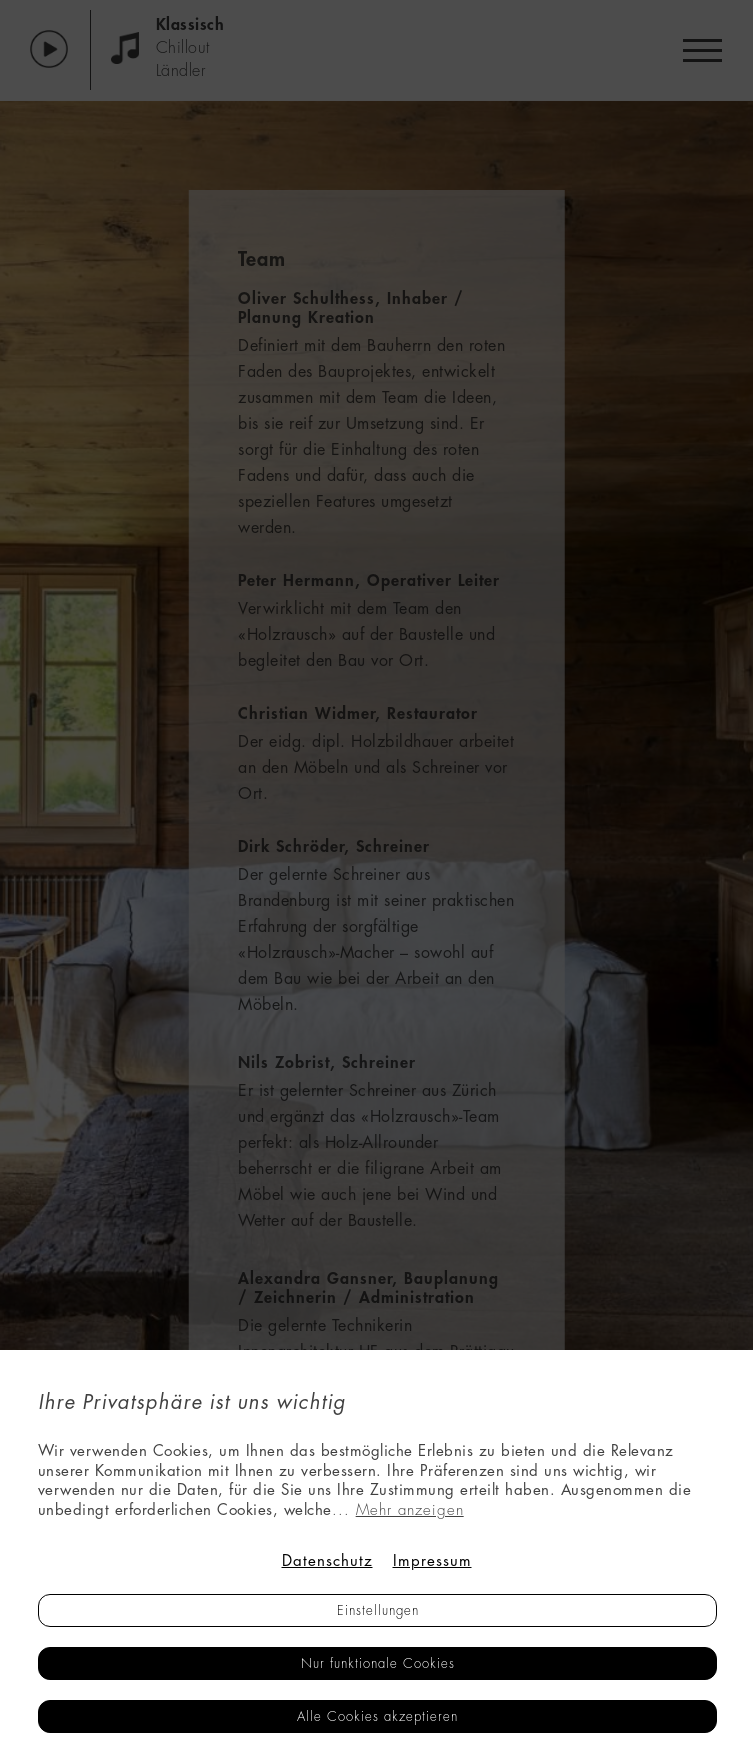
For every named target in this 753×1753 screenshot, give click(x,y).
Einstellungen (378, 1610)
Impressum (432, 1561)
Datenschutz (327, 1561)
